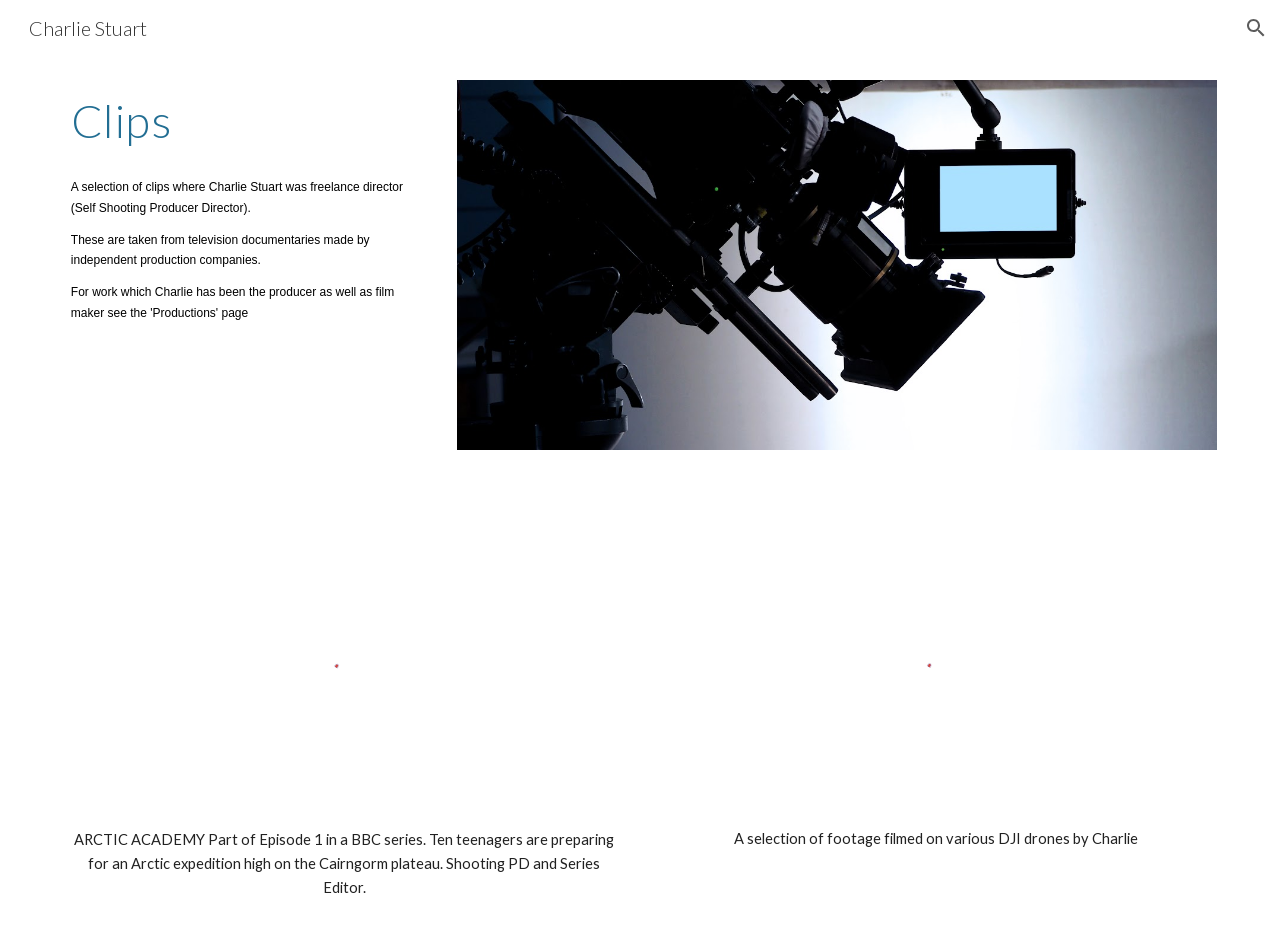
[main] (245, 121)
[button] (1256, 28)
